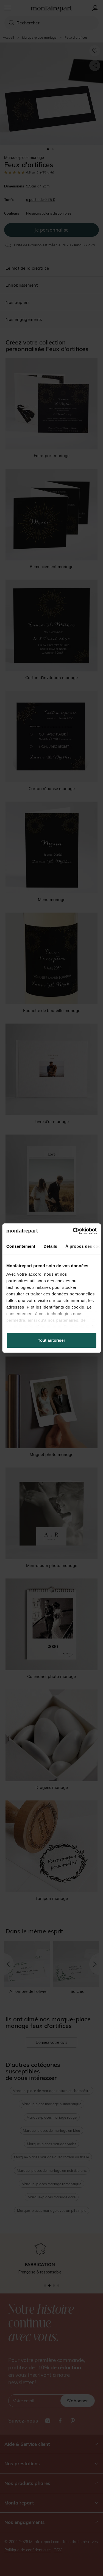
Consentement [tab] (20, 1246)
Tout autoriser (51, 1340)
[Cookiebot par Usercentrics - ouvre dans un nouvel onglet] (73, 1231)
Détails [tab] (50, 1246)
